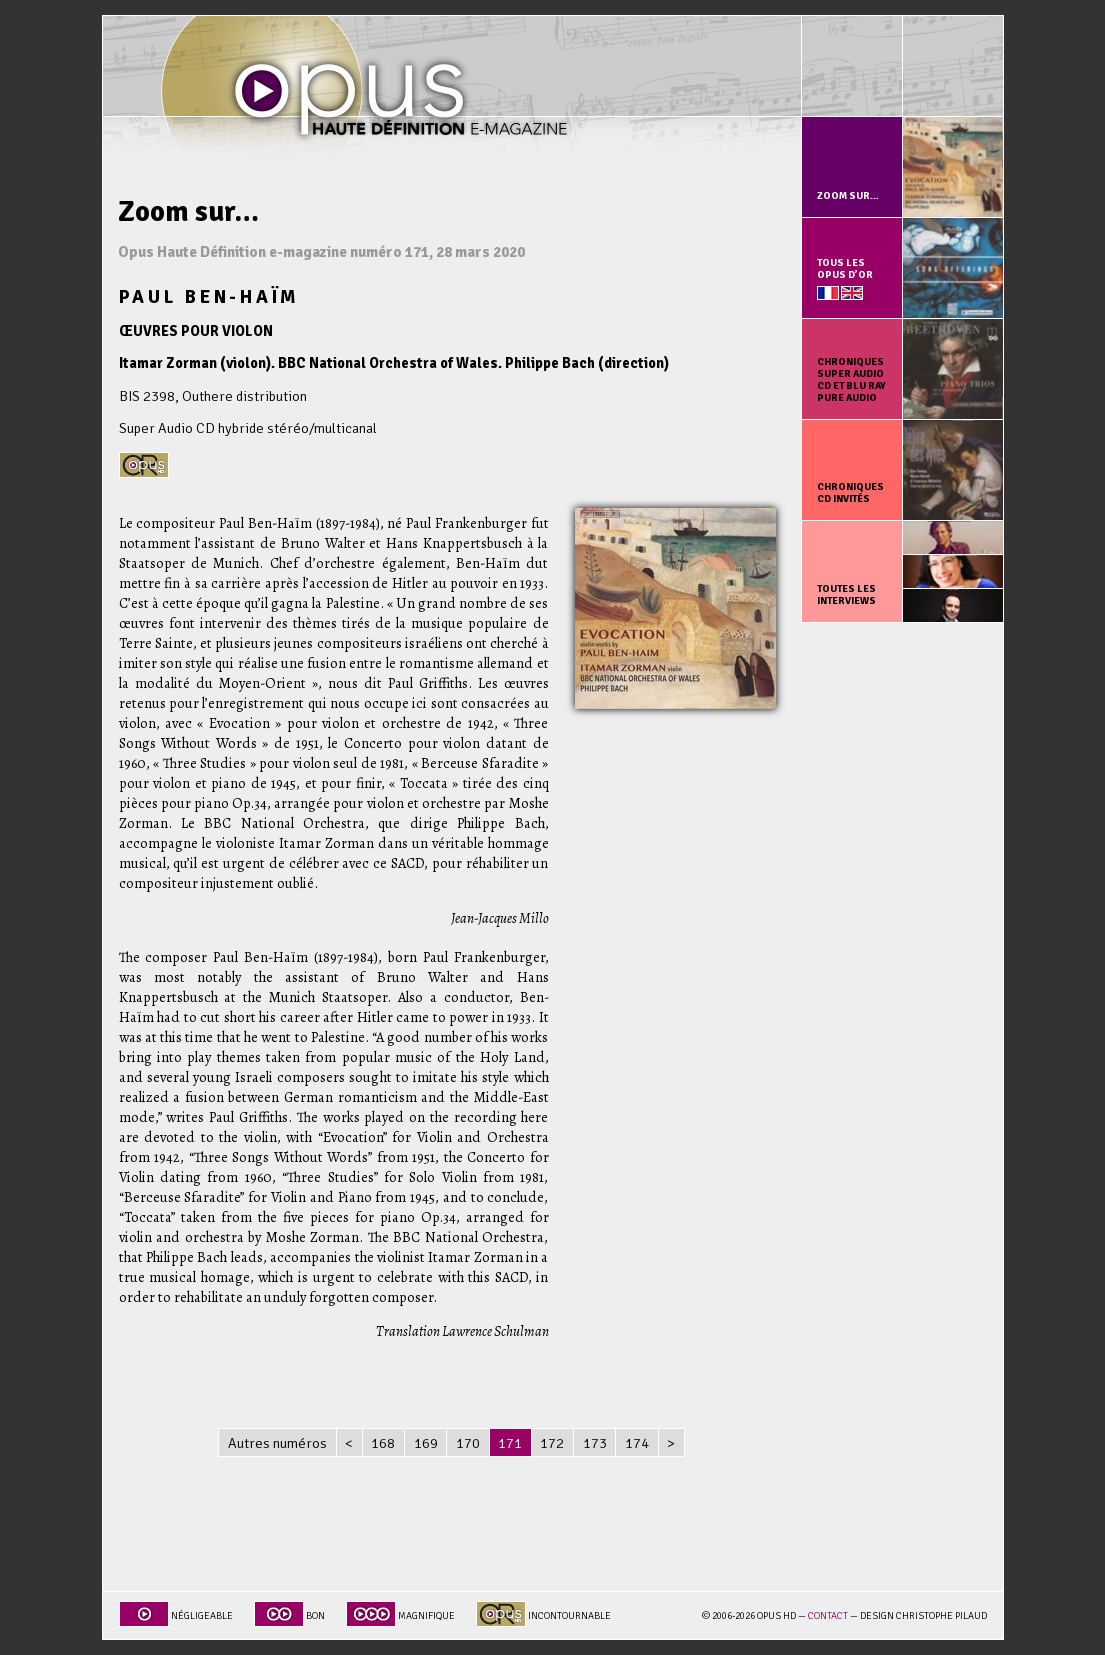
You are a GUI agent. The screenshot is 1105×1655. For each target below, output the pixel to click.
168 (383, 1443)
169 (426, 1443)
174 (637, 1443)
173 (595, 1443)
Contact (828, 1616)
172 (552, 1443)
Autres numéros (277, 1443)
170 (468, 1443)
